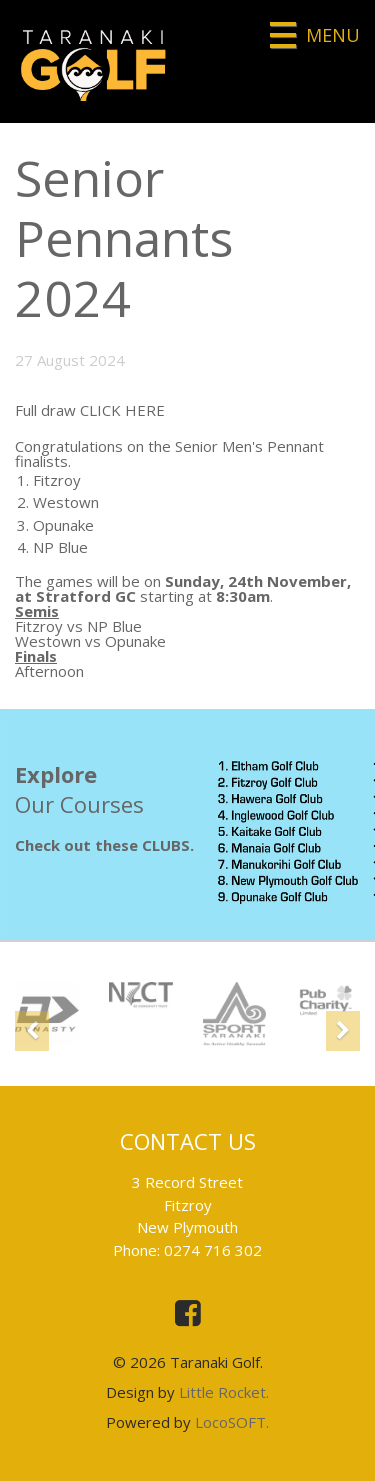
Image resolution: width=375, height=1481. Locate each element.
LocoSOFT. (232, 1422)
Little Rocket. (224, 1392)
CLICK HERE (122, 410)
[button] (32, 1028)
